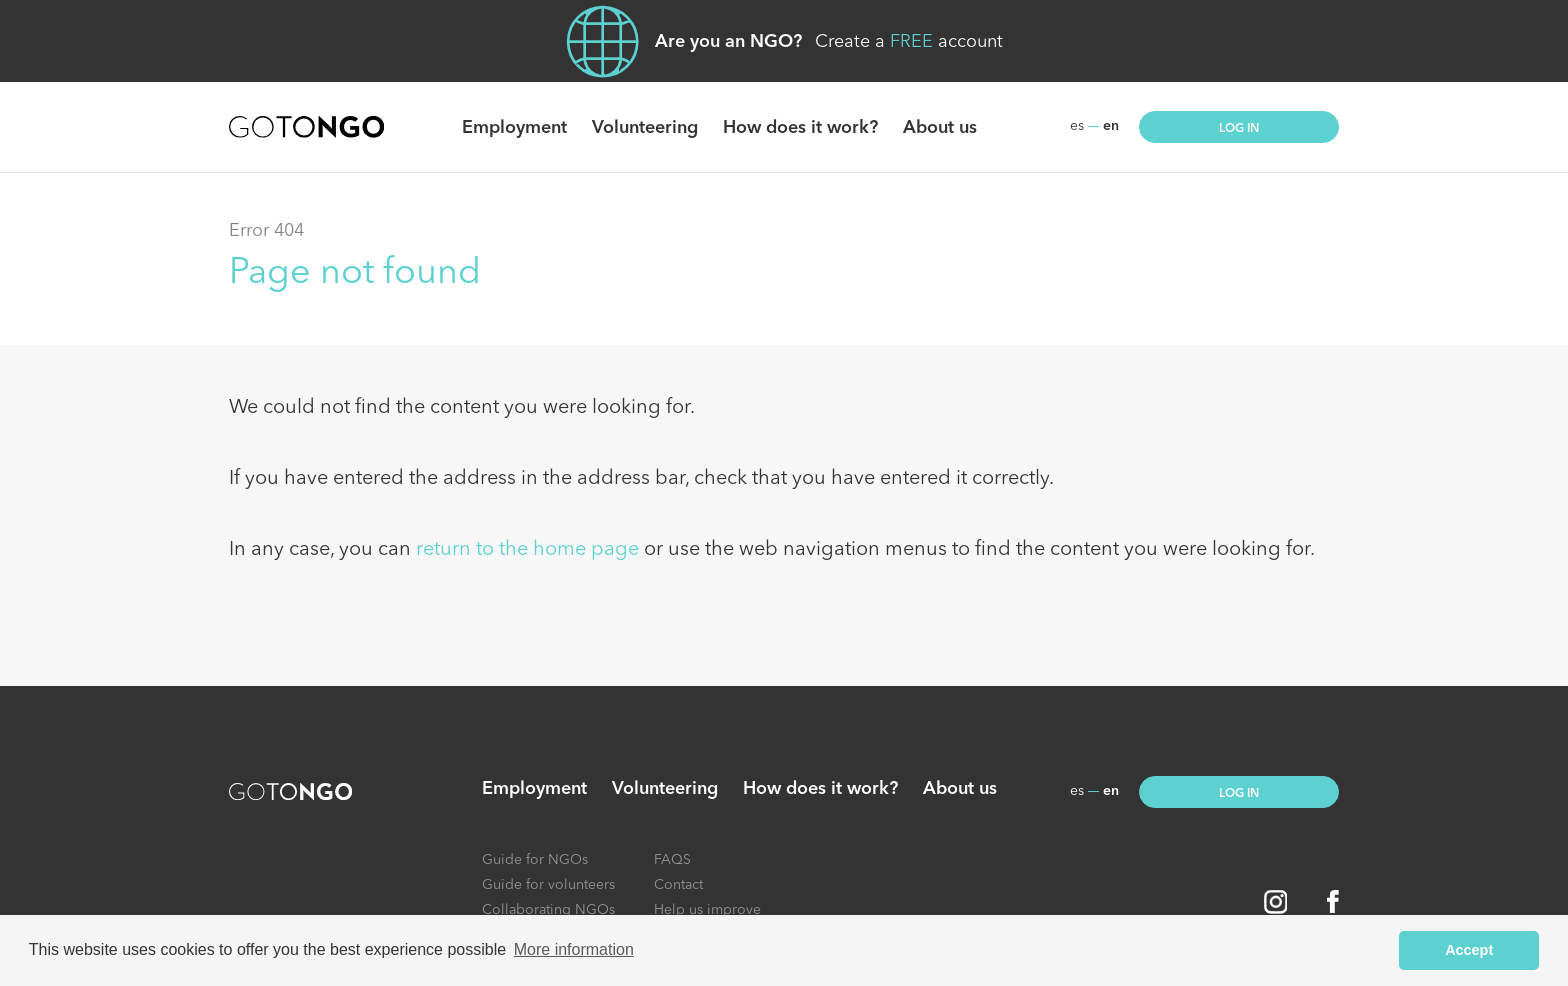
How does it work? (800, 128)
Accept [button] (1469, 950)
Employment (514, 128)
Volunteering (645, 128)
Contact (678, 885)
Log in (1239, 129)
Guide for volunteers (548, 885)
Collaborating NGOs (548, 910)
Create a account (909, 42)
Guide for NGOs (535, 860)
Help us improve (707, 910)
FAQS (672, 860)
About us (940, 128)
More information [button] (574, 949)
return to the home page (527, 550)
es (1077, 126)
